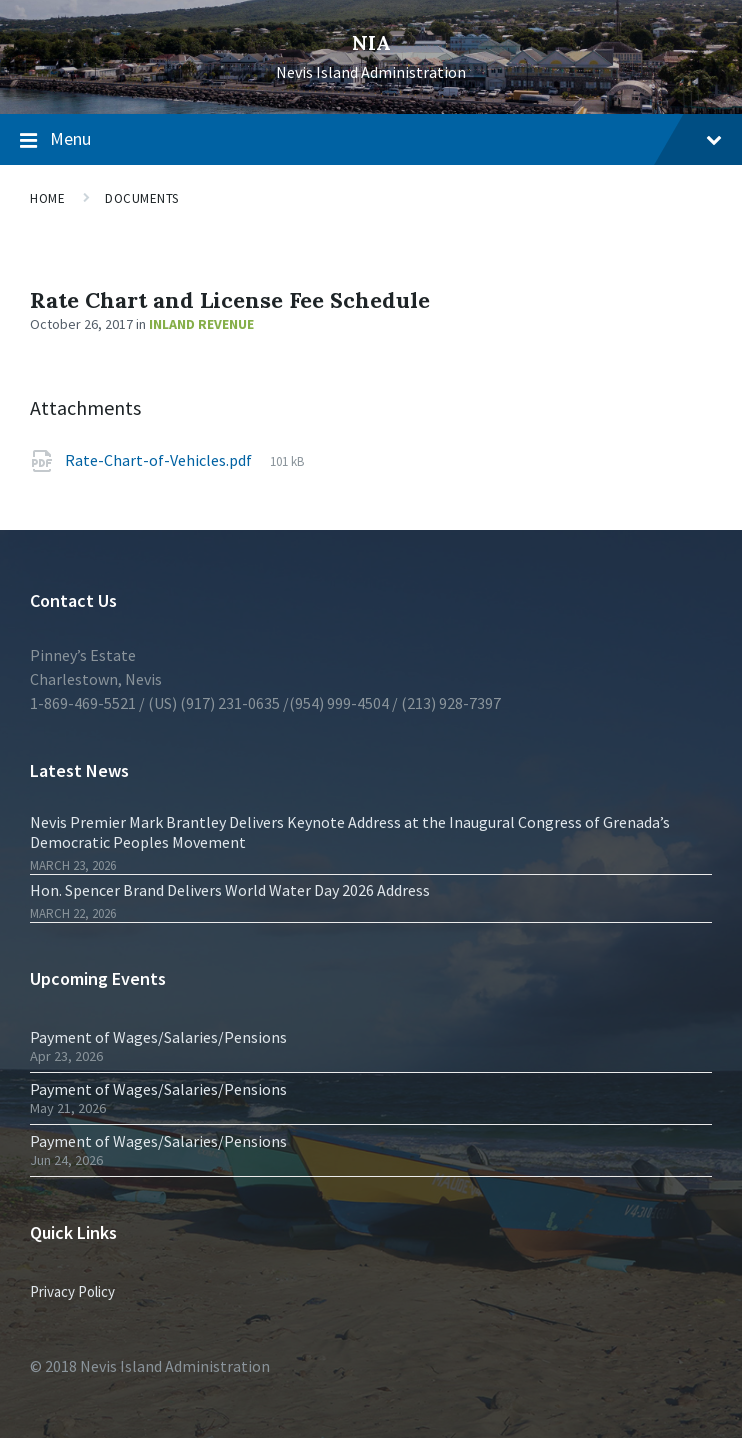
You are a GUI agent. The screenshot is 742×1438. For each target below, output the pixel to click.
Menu (386, 138)
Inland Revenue (201, 324)
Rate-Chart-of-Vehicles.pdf (158, 460)
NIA (371, 42)
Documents (142, 198)
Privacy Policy (72, 1291)
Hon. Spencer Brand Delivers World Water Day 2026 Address (230, 890)
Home (47, 198)
